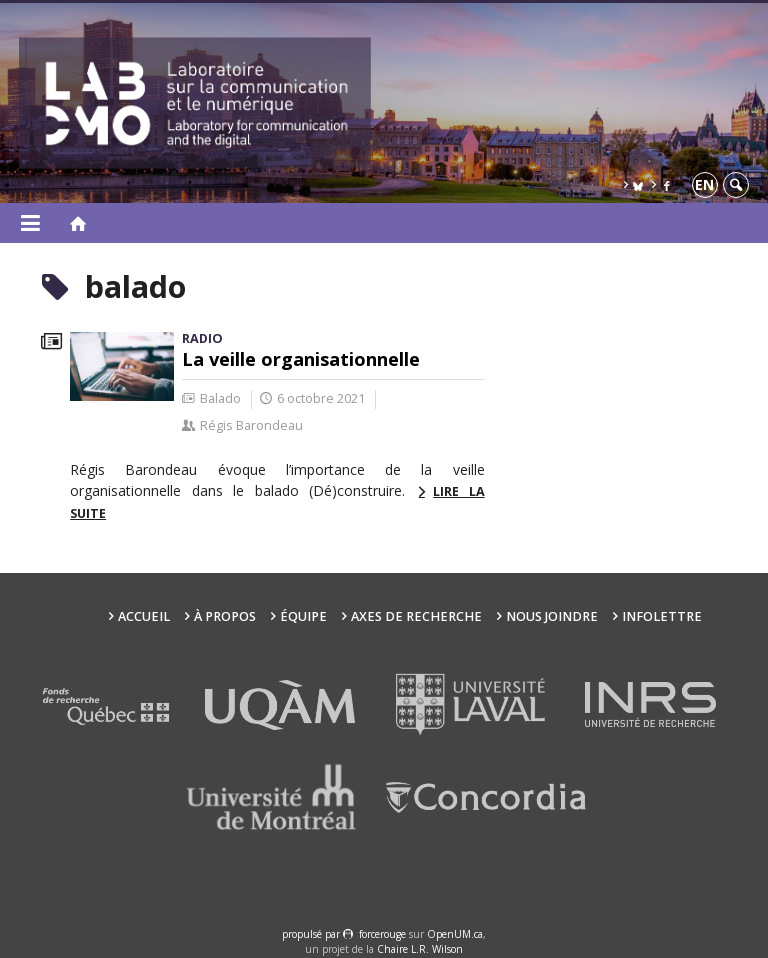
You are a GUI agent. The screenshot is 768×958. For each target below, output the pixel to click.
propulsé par (312, 934)
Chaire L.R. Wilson (420, 949)
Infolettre (662, 616)
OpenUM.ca (455, 934)
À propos (225, 616)
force (382, 934)
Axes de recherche (416, 616)
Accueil (144, 616)
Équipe (303, 616)
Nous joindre (552, 616)
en (704, 184)
